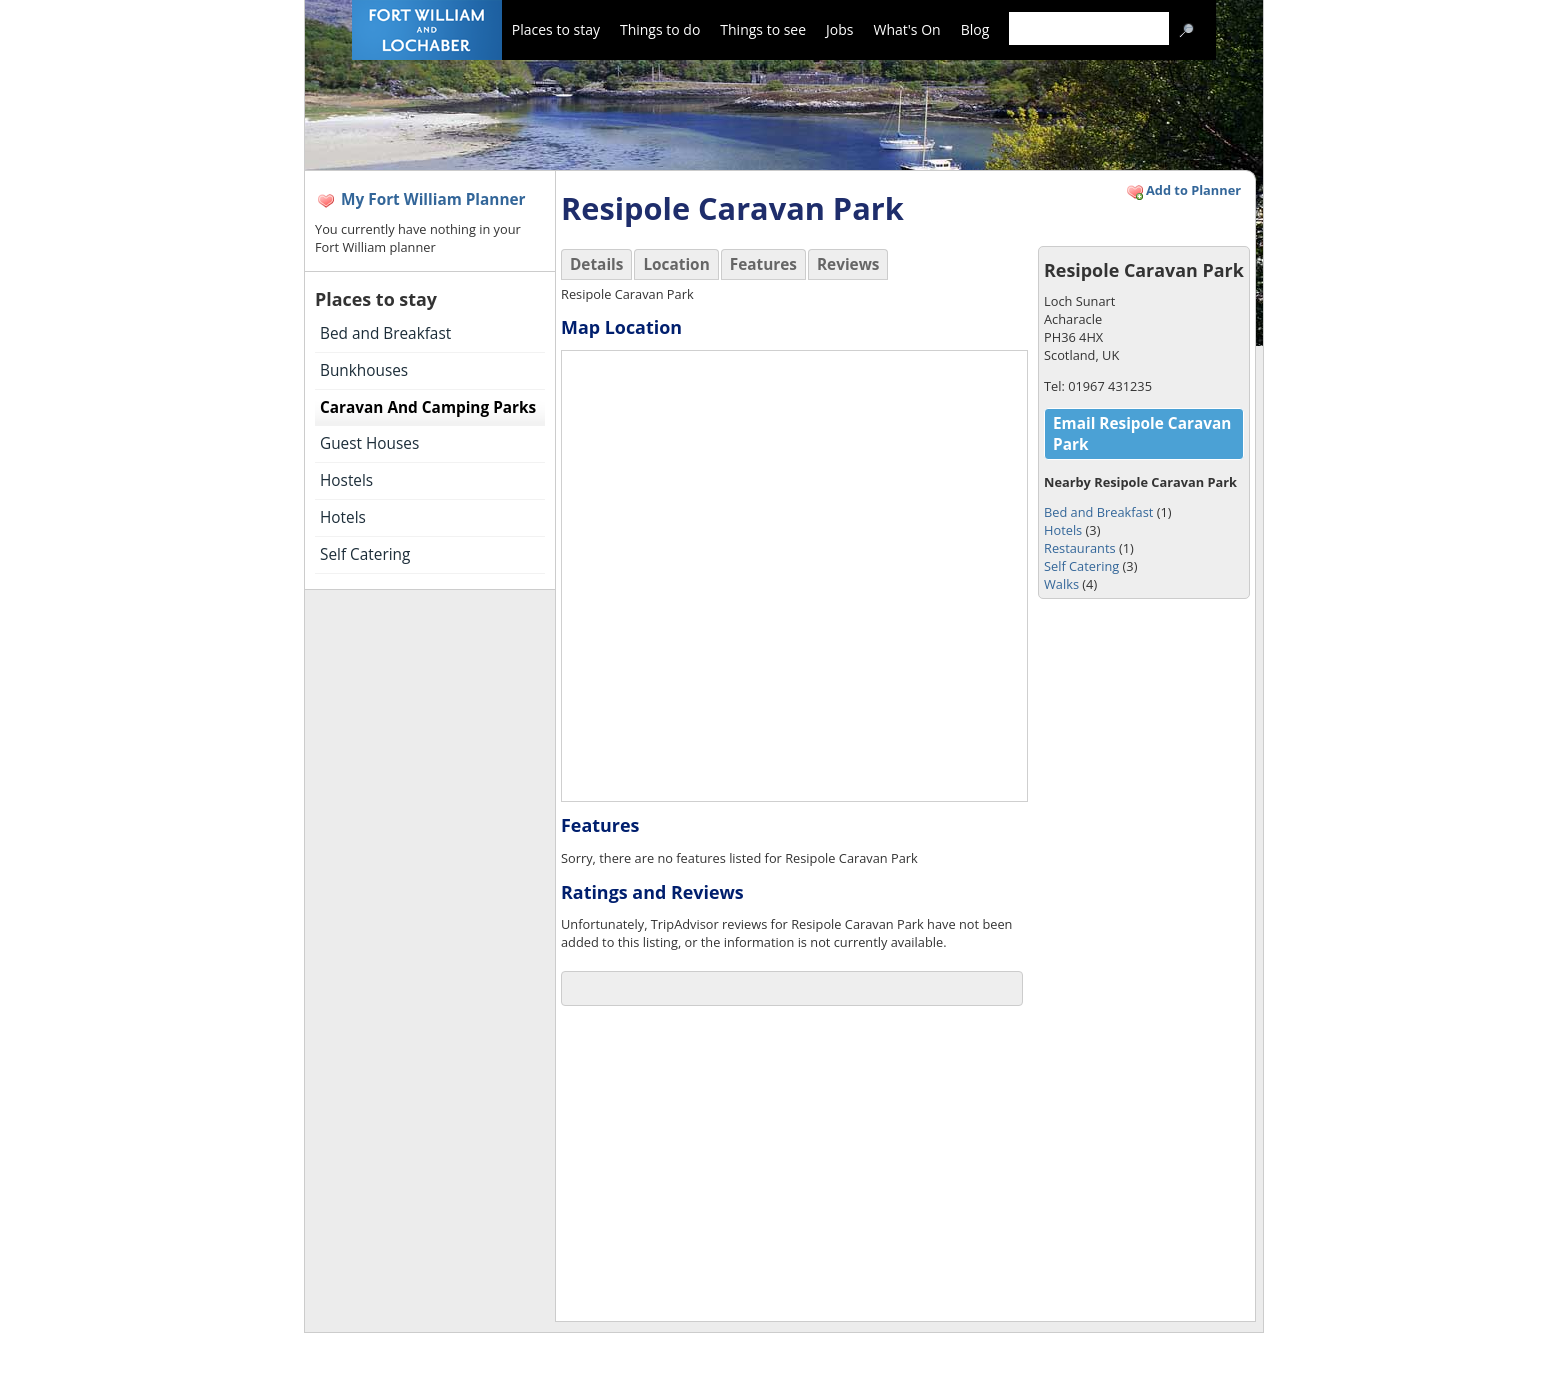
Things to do (660, 29)
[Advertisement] (781, 1166)
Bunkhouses (364, 370)
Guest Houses (369, 443)
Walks (1061, 584)
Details (596, 264)
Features (763, 264)
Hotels (343, 517)
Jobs (839, 29)
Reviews (848, 264)
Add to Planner (1182, 192)
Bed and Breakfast (385, 333)
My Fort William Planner (433, 199)
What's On (907, 29)
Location (676, 264)
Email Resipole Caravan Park (1142, 434)
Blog (975, 29)
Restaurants (1080, 548)
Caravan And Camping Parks (428, 407)
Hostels (346, 480)
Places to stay (556, 29)
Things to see (763, 29)
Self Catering (365, 554)
